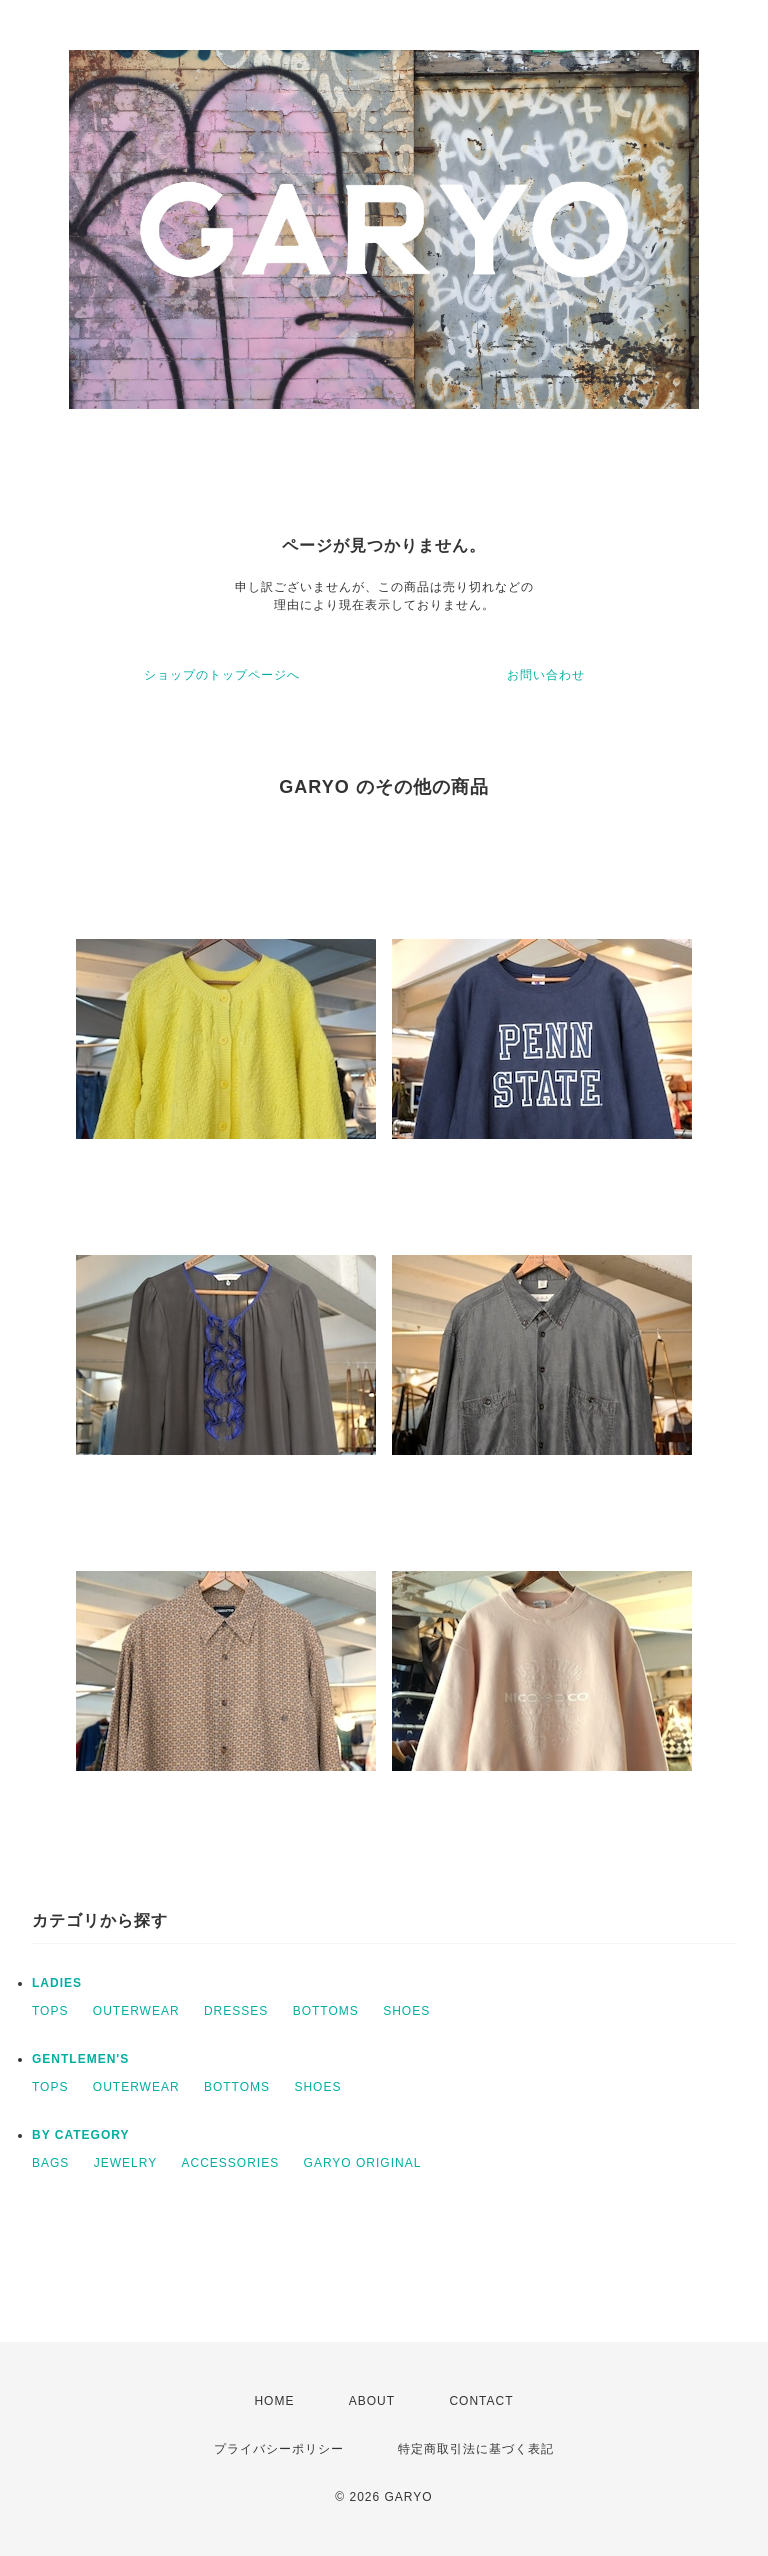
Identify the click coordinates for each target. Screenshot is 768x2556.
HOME (274, 2401)
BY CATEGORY (80, 2135)
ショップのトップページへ (222, 675)
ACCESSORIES (231, 2163)
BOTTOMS (326, 2011)
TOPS (50, 2011)
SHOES (406, 2011)
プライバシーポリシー (279, 2449)
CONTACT (481, 2401)
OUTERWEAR (136, 2011)
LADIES (57, 1983)
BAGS (50, 2163)
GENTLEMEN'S (80, 2059)
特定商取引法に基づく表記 (476, 2449)
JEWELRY (125, 2163)
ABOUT (372, 2401)
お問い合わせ (546, 675)
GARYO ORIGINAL (363, 2163)
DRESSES (236, 2011)
